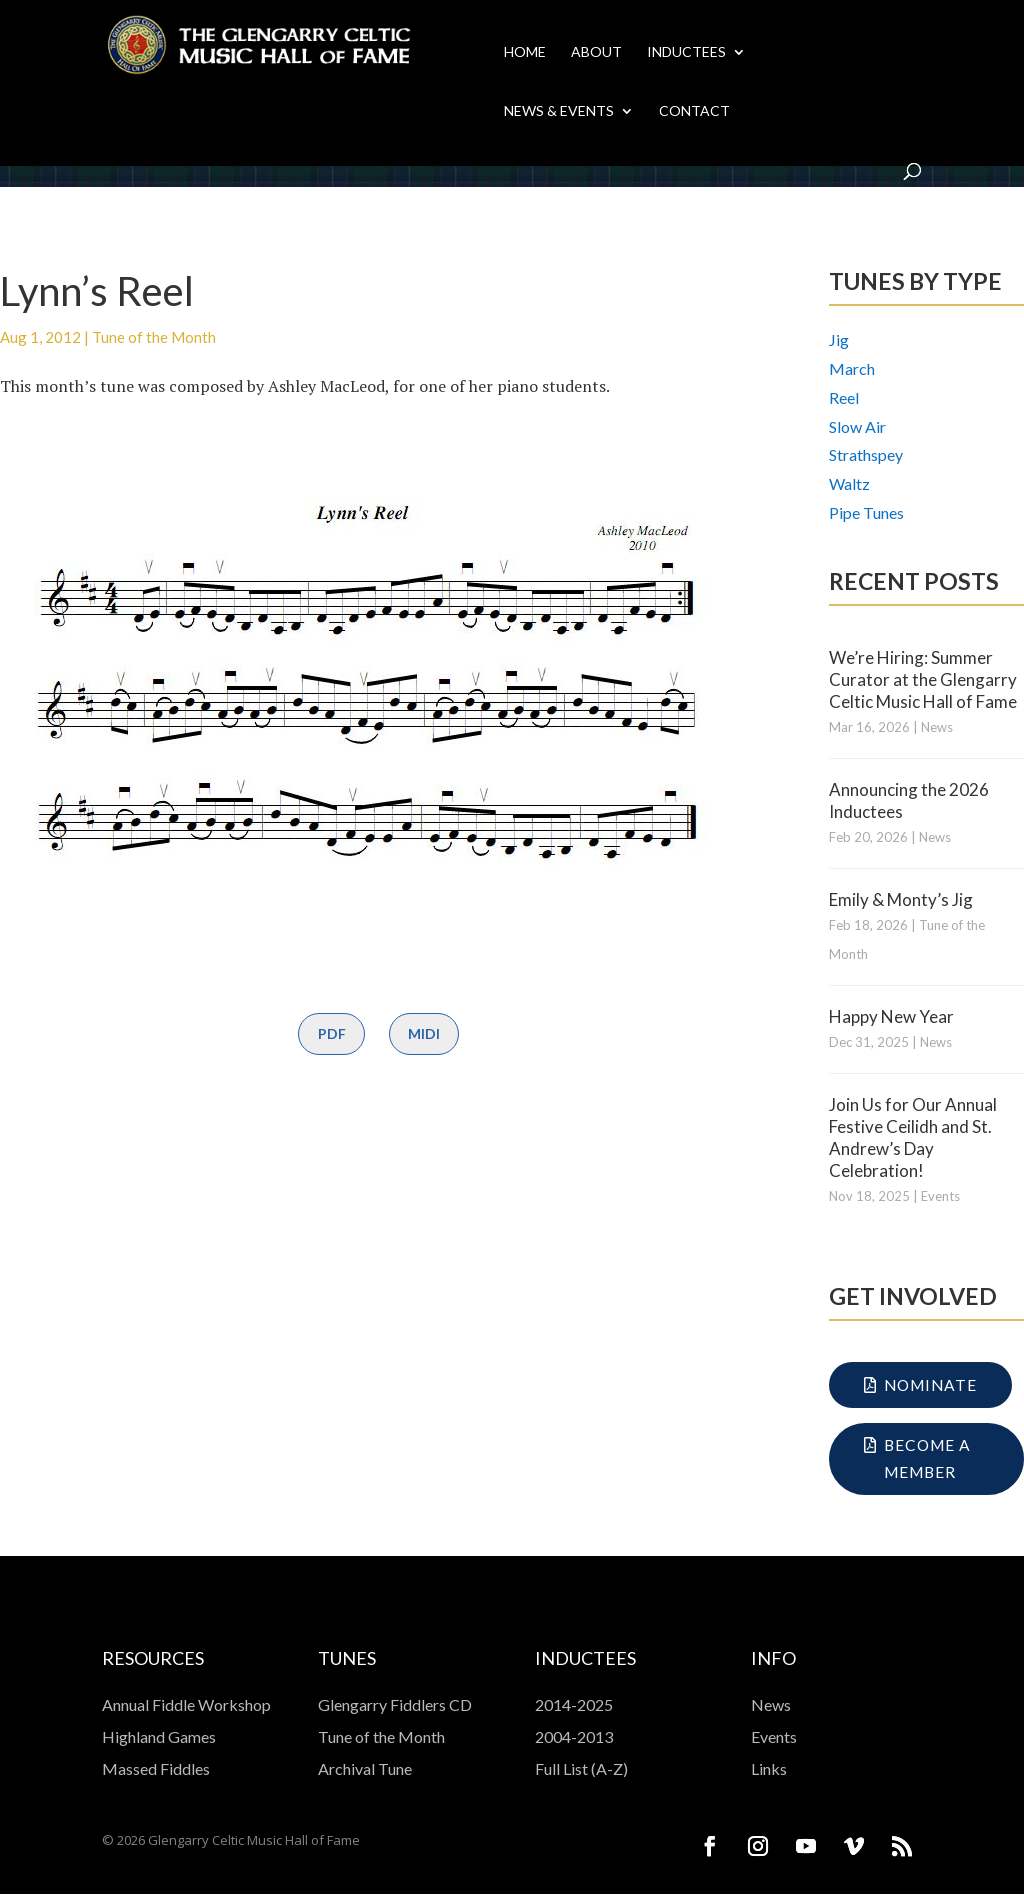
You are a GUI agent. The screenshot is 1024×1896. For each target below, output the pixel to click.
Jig (839, 339)
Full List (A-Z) (581, 1770)
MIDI (424, 1033)
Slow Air (857, 426)
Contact (694, 111)
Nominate (933, 1385)
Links (769, 1770)
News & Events (559, 111)
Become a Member (929, 1461)
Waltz (849, 483)
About (596, 52)
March (852, 368)
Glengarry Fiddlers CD (395, 1706)
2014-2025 (574, 1706)
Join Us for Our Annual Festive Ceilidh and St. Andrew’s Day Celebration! (913, 1137)
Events (940, 1196)
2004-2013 (574, 1738)
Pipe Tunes (866, 512)
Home (525, 52)
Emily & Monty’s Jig (901, 899)
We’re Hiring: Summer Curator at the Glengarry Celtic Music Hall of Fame (923, 679)
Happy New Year (891, 1016)
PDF (332, 1033)
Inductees (686, 52)
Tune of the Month (154, 337)
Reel (844, 397)
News (937, 727)
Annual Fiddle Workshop (186, 1706)
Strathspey (866, 454)
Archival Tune (365, 1770)
